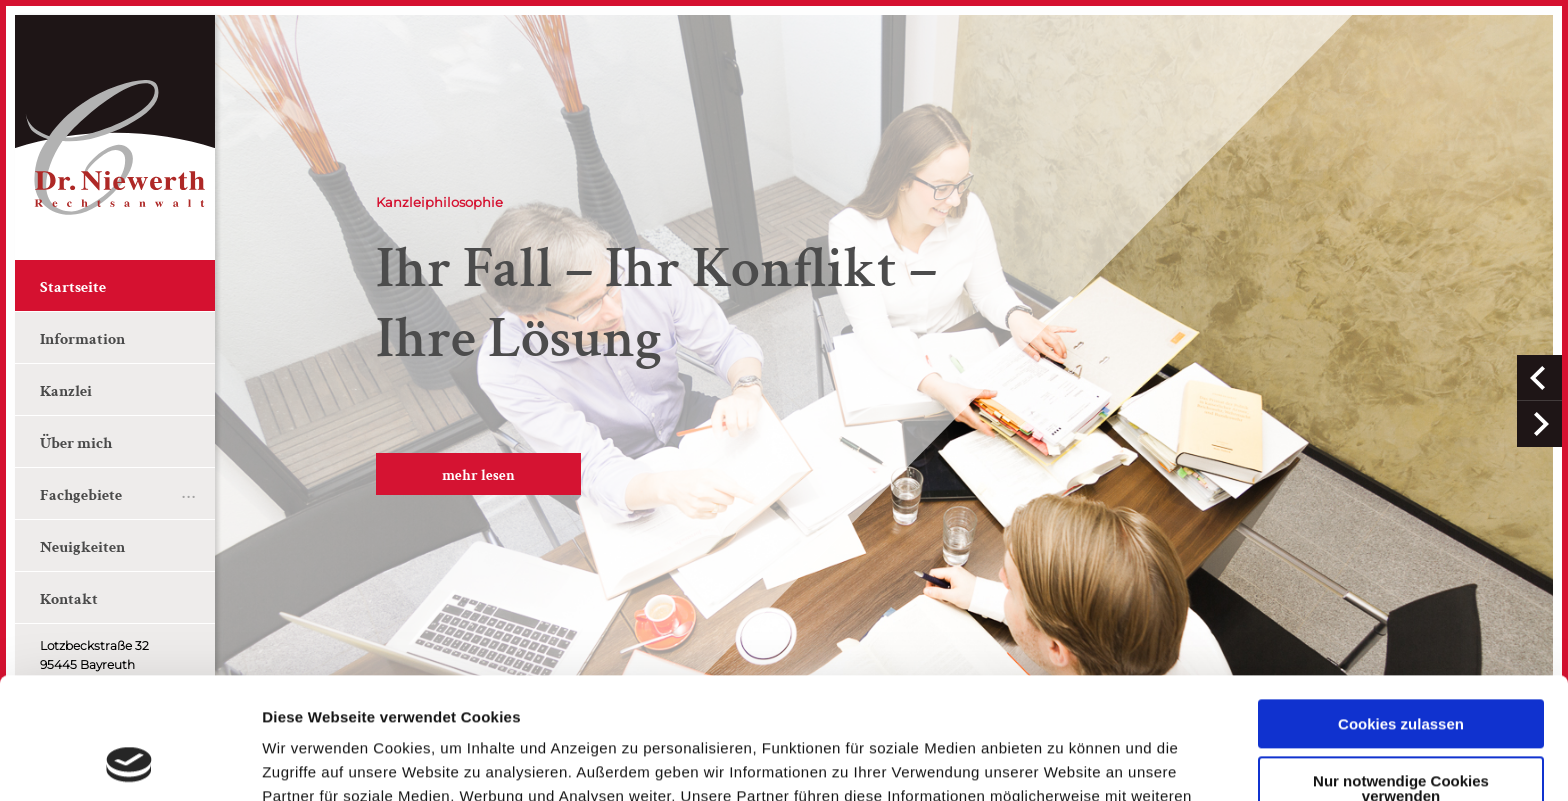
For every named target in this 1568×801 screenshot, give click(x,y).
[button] (1539, 378)
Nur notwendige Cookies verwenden (1401, 674)
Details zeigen (312, 761)
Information (82, 339)
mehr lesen (478, 475)
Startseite (73, 287)
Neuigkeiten (82, 547)
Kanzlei (66, 391)
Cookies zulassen (1401, 610)
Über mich (76, 443)
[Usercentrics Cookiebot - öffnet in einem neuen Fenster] (129, 762)
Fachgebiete (81, 495)
